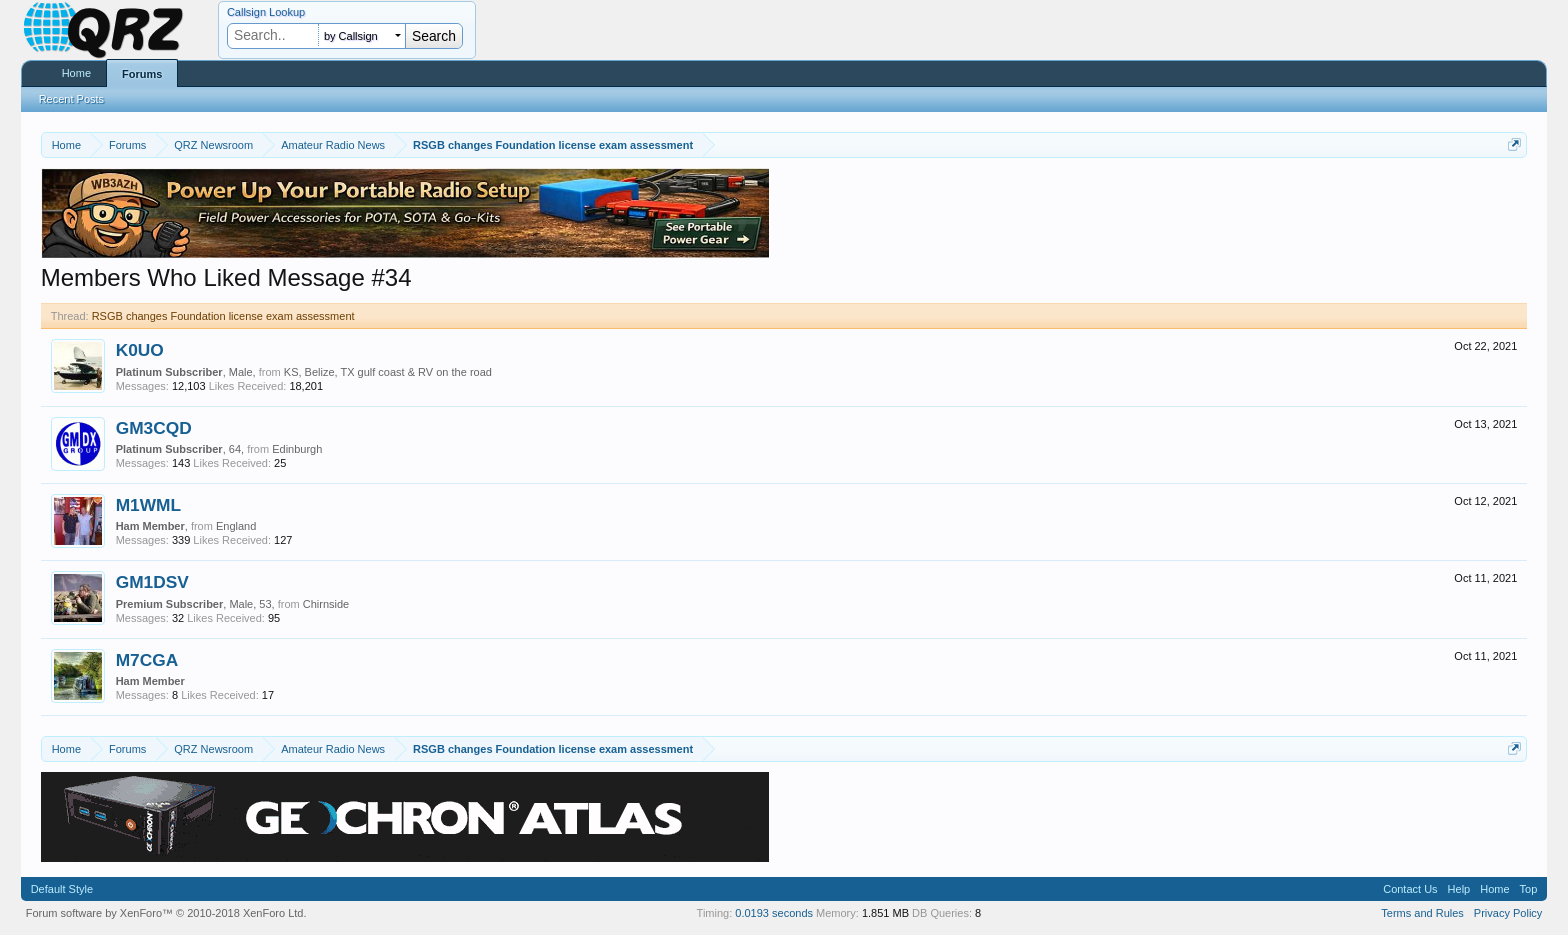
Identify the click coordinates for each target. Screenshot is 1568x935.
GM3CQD (154, 428)
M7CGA (147, 660)
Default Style (62, 889)
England (236, 526)
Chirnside (326, 604)
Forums (142, 74)
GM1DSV (152, 582)
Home (76, 73)
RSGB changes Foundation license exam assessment (223, 316)
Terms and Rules (1422, 913)
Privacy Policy (1508, 913)
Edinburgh (297, 449)
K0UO (140, 350)
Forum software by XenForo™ (166, 913)
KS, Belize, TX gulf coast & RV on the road (388, 372)
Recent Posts (71, 99)
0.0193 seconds (774, 913)
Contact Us (1410, 889)
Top (1529, 889)
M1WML (148, 505)
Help (1459, 889)
